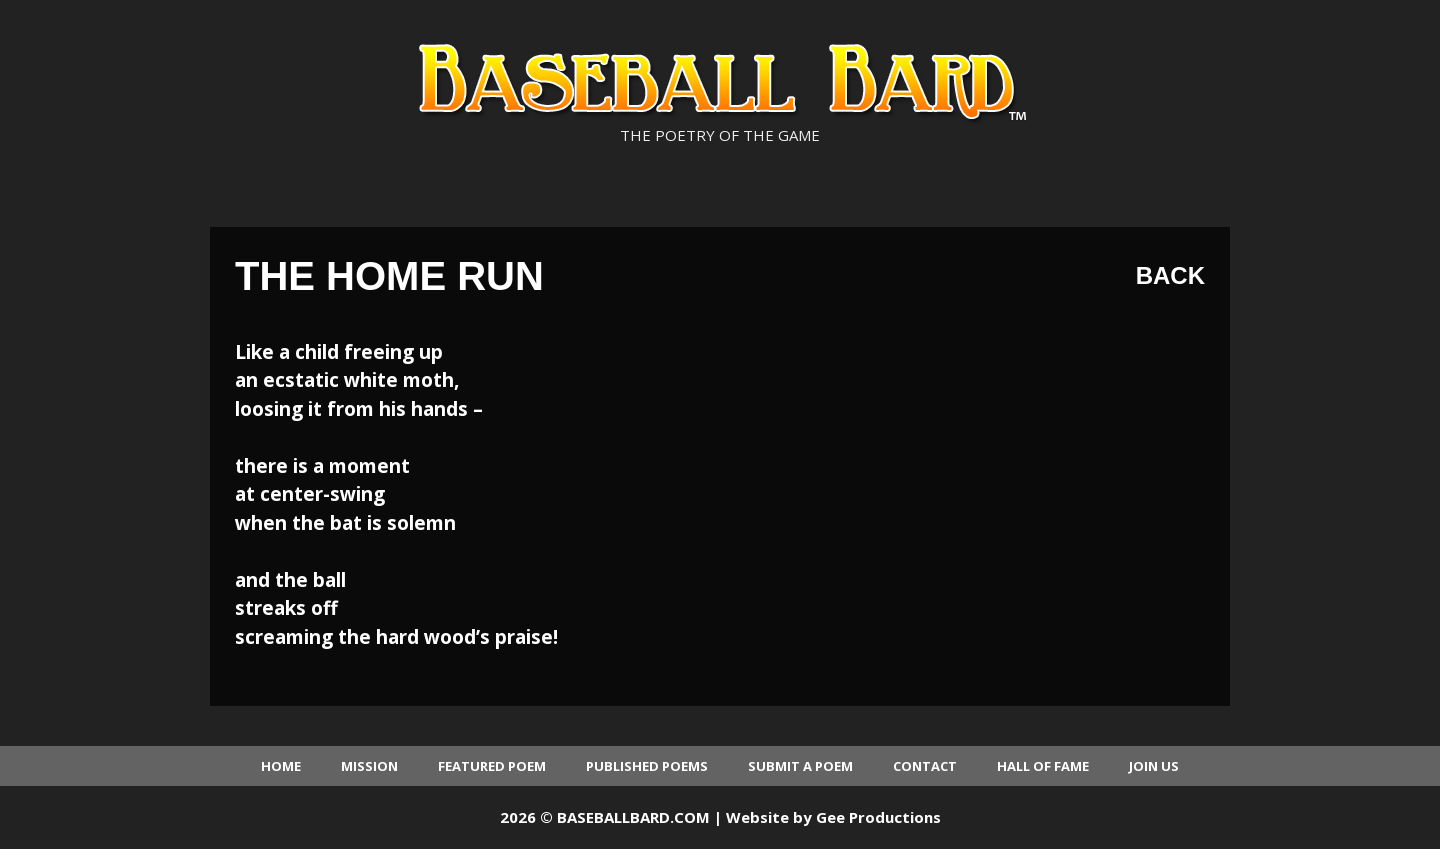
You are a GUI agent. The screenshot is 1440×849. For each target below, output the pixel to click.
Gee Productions (878, 817)
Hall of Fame (1043, 766)
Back (1170, 275)
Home (281, 766)
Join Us (1154, 766)
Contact (925, 766)
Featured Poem (492, 766)
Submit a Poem (800, 766)
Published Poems (647, 766)
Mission (369, 766)
